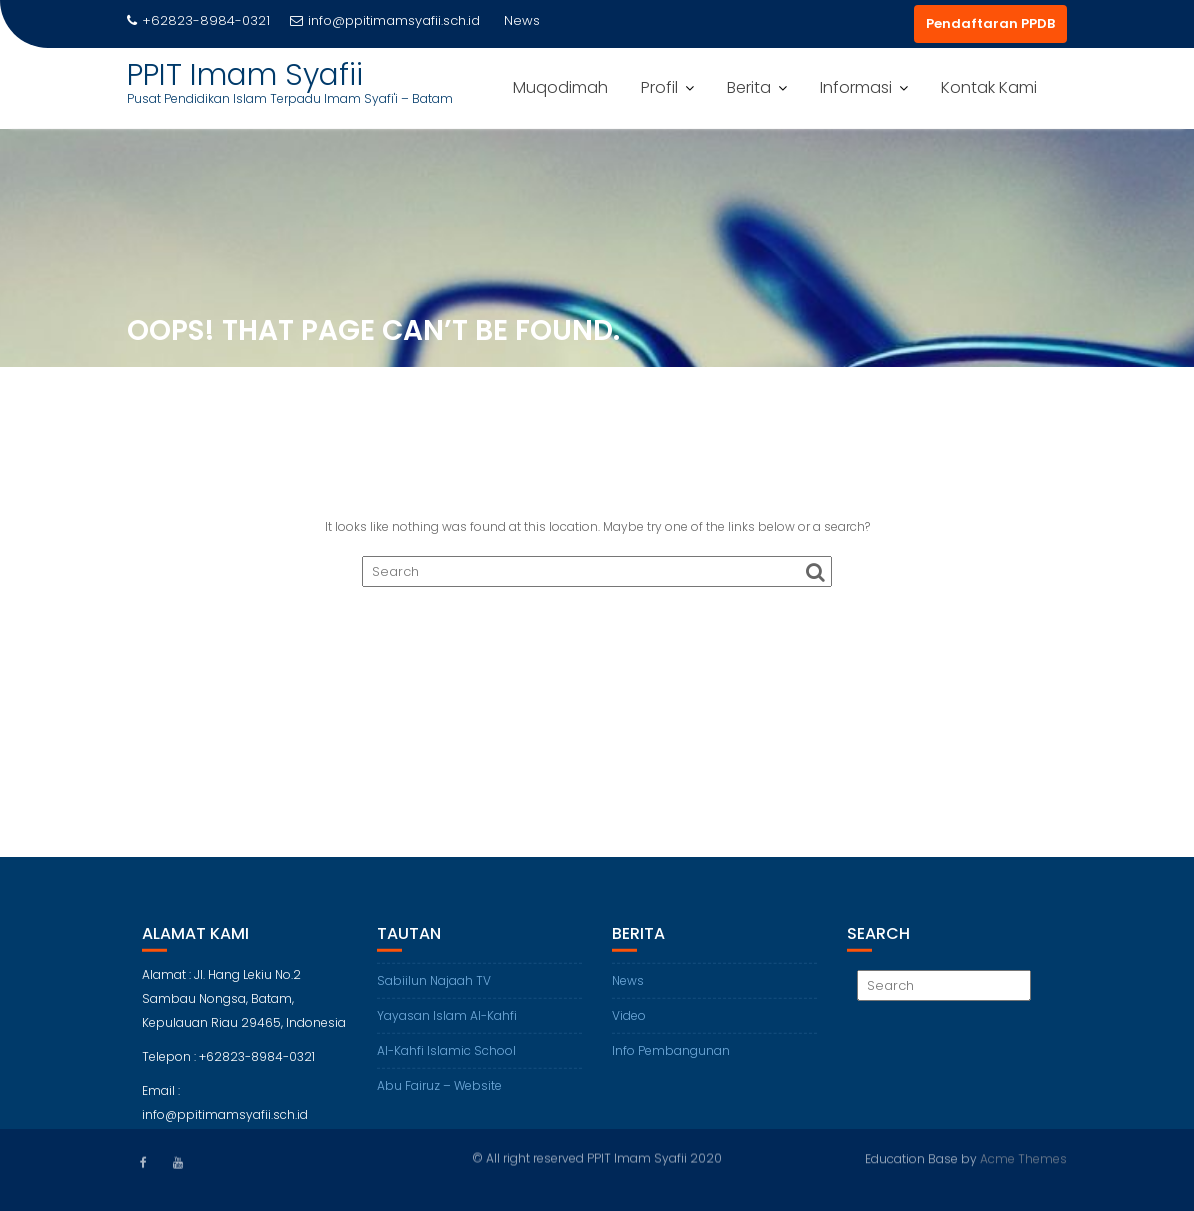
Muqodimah (560, 87)
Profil (659, 87)
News (628, 988)
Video (629, 1023)
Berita (749, 87)
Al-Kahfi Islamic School (446, 1058)
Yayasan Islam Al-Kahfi (447, 1023)
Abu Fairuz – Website (439, 1093)
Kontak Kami (989, 87)
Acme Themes (1023, 1157)
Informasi (856, 87)
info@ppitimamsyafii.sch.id (385, 20)
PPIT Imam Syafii (245, 75)
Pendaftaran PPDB (990, 23)
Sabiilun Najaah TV (434, 988)
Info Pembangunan (671, 1058)
